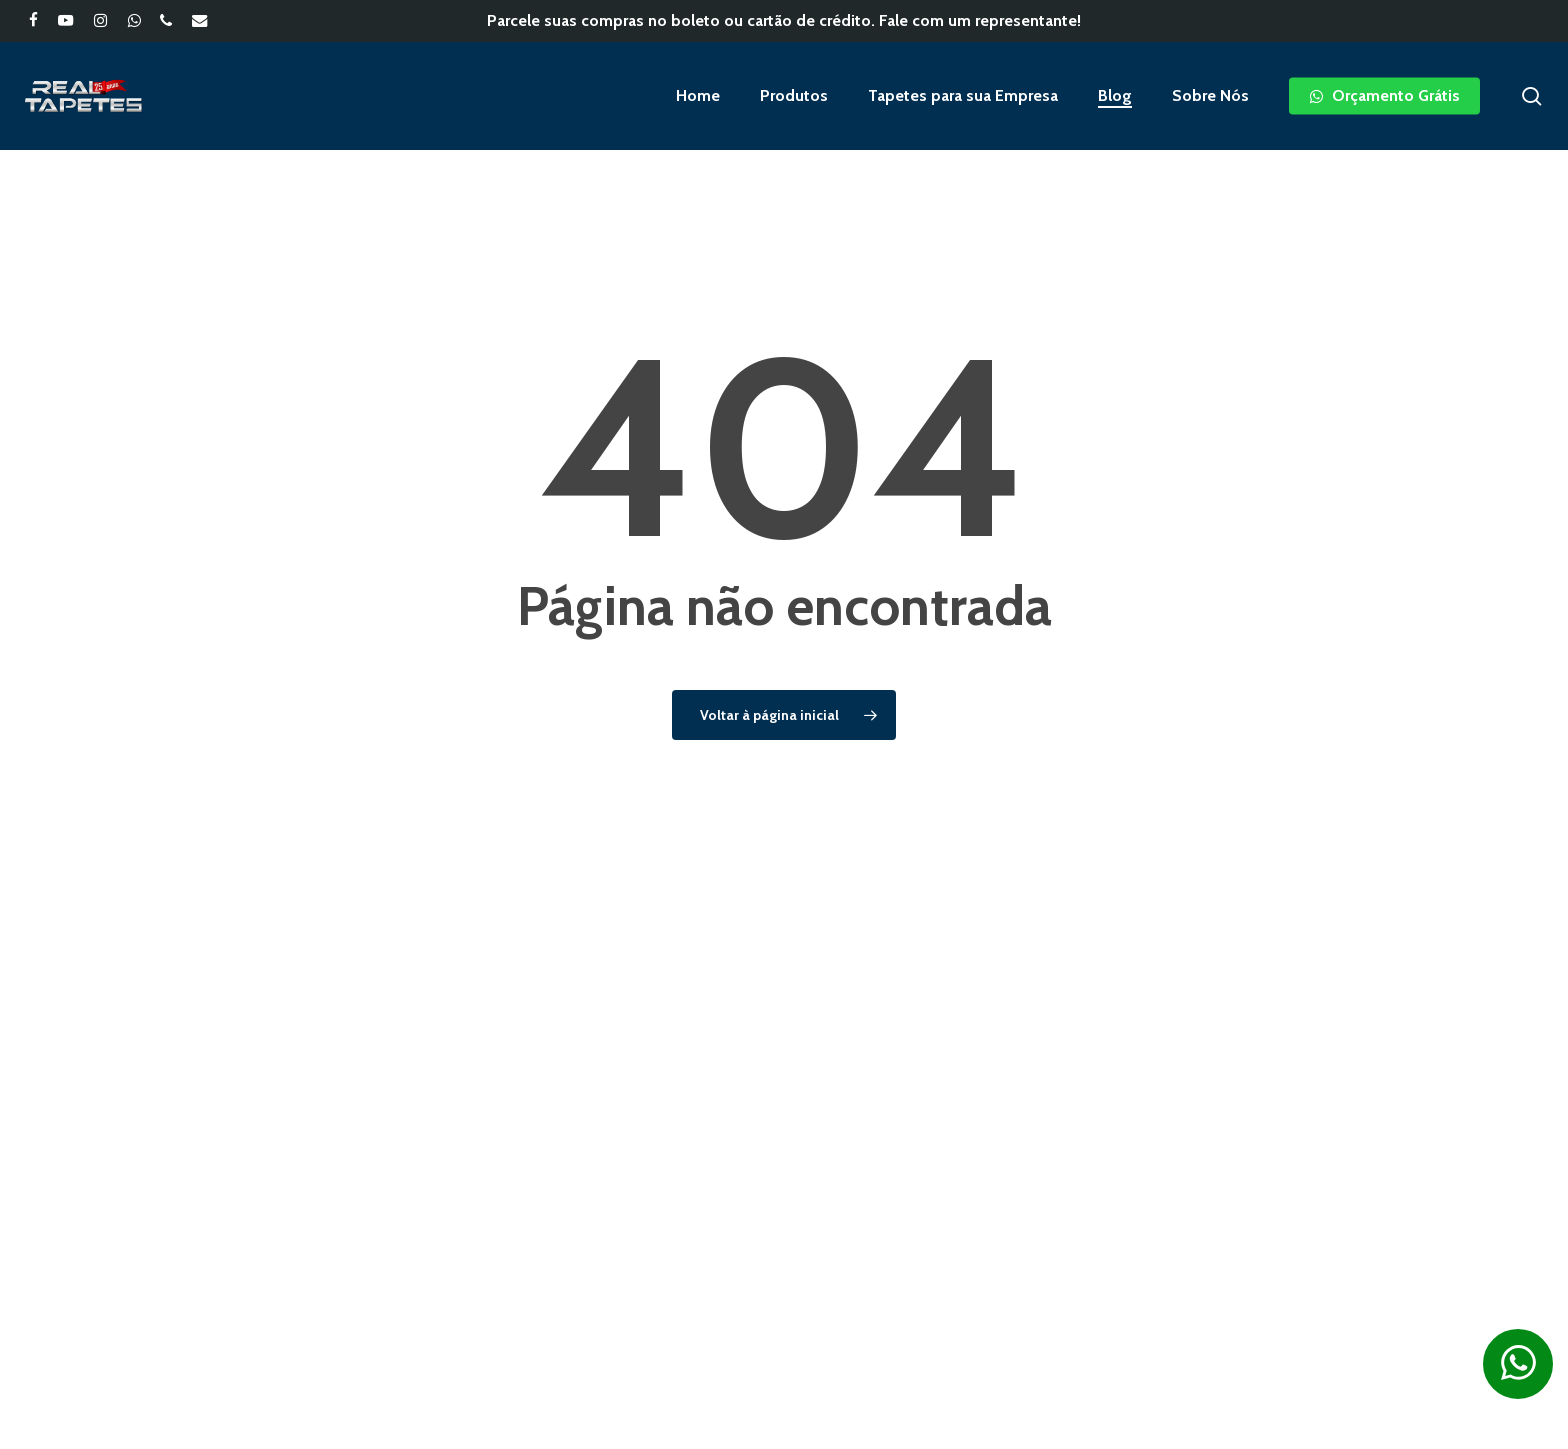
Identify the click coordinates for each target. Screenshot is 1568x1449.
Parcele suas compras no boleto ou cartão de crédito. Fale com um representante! (784, 20)
